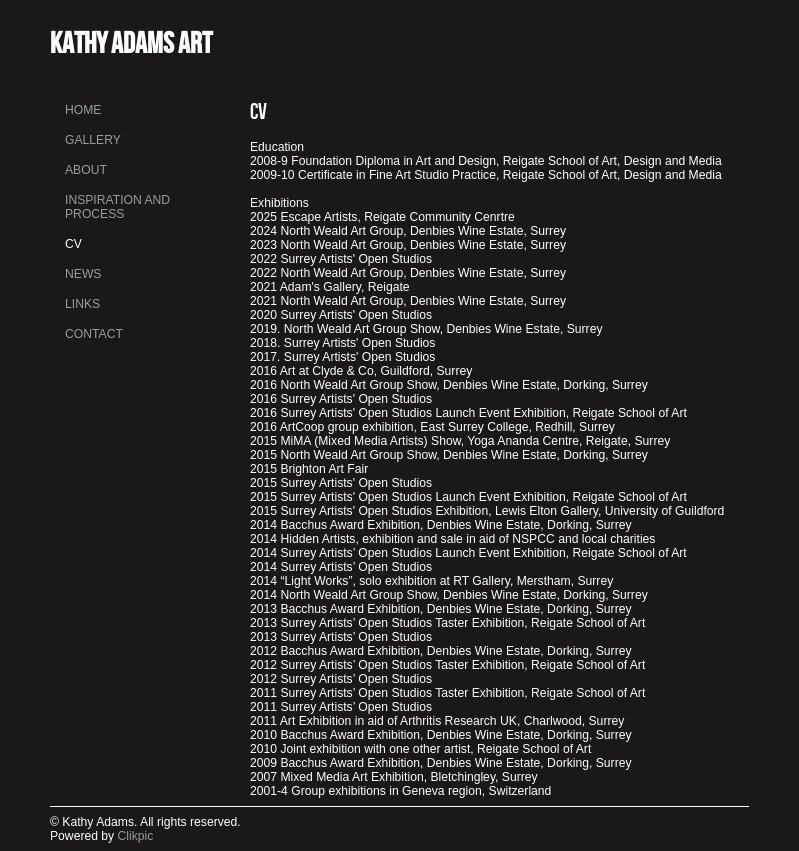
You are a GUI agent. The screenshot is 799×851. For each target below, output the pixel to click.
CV (73, 244)
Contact (94, 334)
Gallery (93, 140)
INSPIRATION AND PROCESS (117, 207)
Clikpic (136, 836)
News (83, 274)
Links (82, 304)
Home (83, 110)
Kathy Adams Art (131, 42)
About (86, 170)
